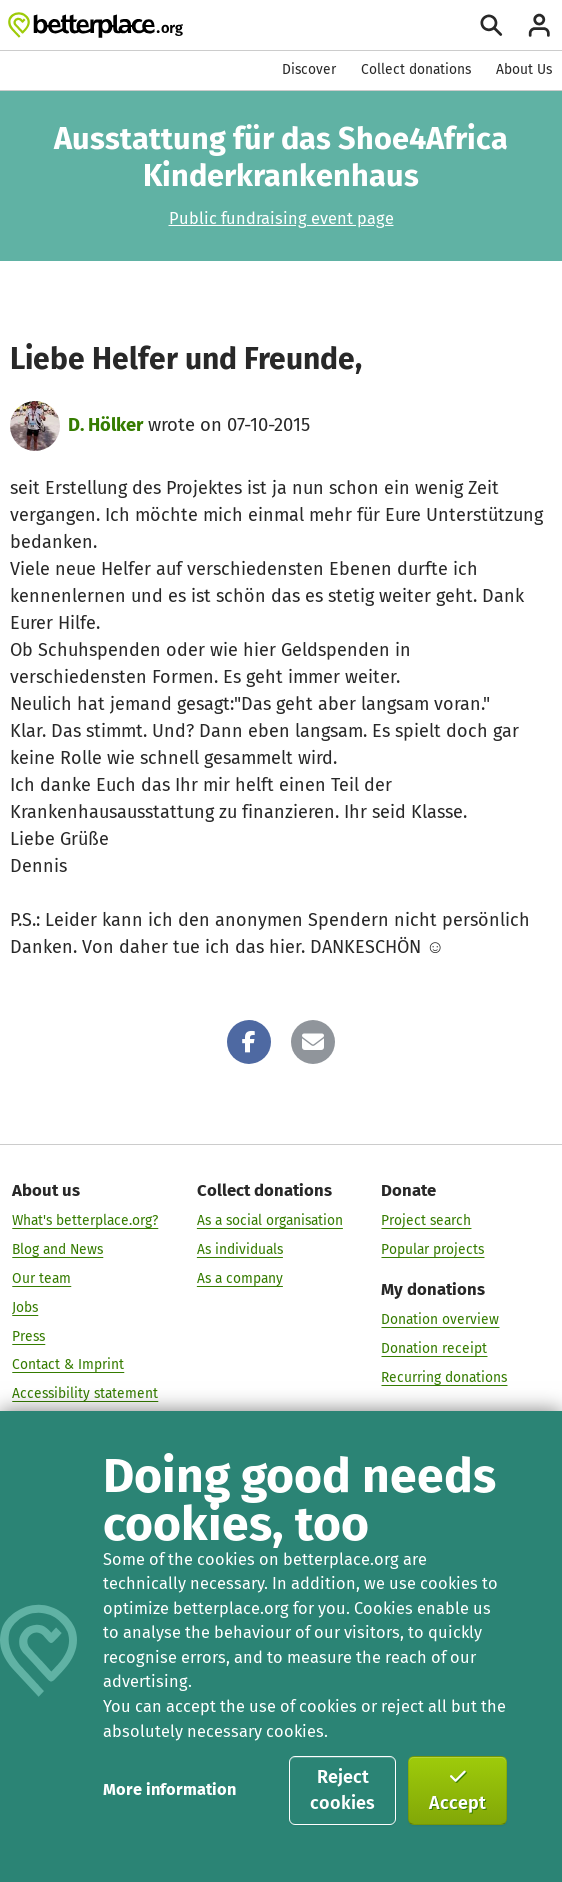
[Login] (539, 25)
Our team (41, 1278)
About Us (524, 69)
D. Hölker (105, 425)
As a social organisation (270, 1220)
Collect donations (416, 69)
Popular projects (432, 1249)
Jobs (25, 1306)
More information (169, 1789)
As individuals (240, 1249)
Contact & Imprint (68, 1364)
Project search (426, 1220)
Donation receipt (434, 1348)
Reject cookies (342, 1790)
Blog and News (57, 1249)
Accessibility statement (85, 1393)
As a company (240, 1278)
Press (28, 1335)
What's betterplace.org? (85, 1220)
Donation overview (440, 1319)
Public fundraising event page (281, 218)
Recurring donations (444, 1377)
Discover (309, 69)
